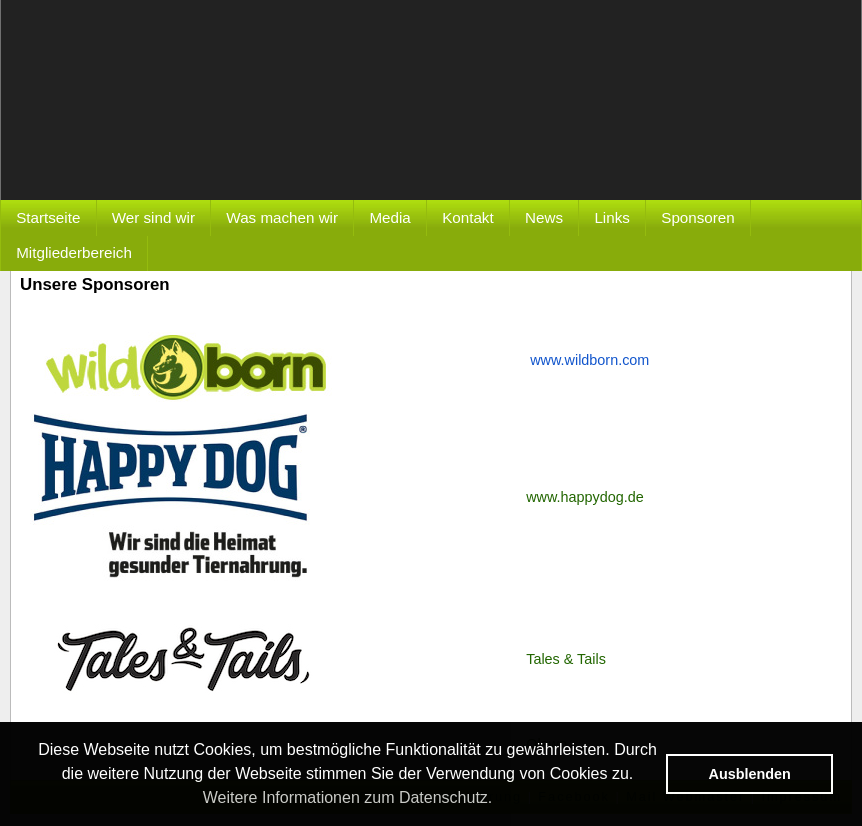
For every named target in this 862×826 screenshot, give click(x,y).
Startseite (48, 217)
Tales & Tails (566, 659)
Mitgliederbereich (74, 252)
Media (389, 217)
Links (611, 217)
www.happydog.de (585, 497)
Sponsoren (697, 217)
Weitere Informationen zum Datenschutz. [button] (348, 797)
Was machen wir (282, 217)
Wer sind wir (153, 217)
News (544, 217)
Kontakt (468, 217)
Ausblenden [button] (750, 774)
